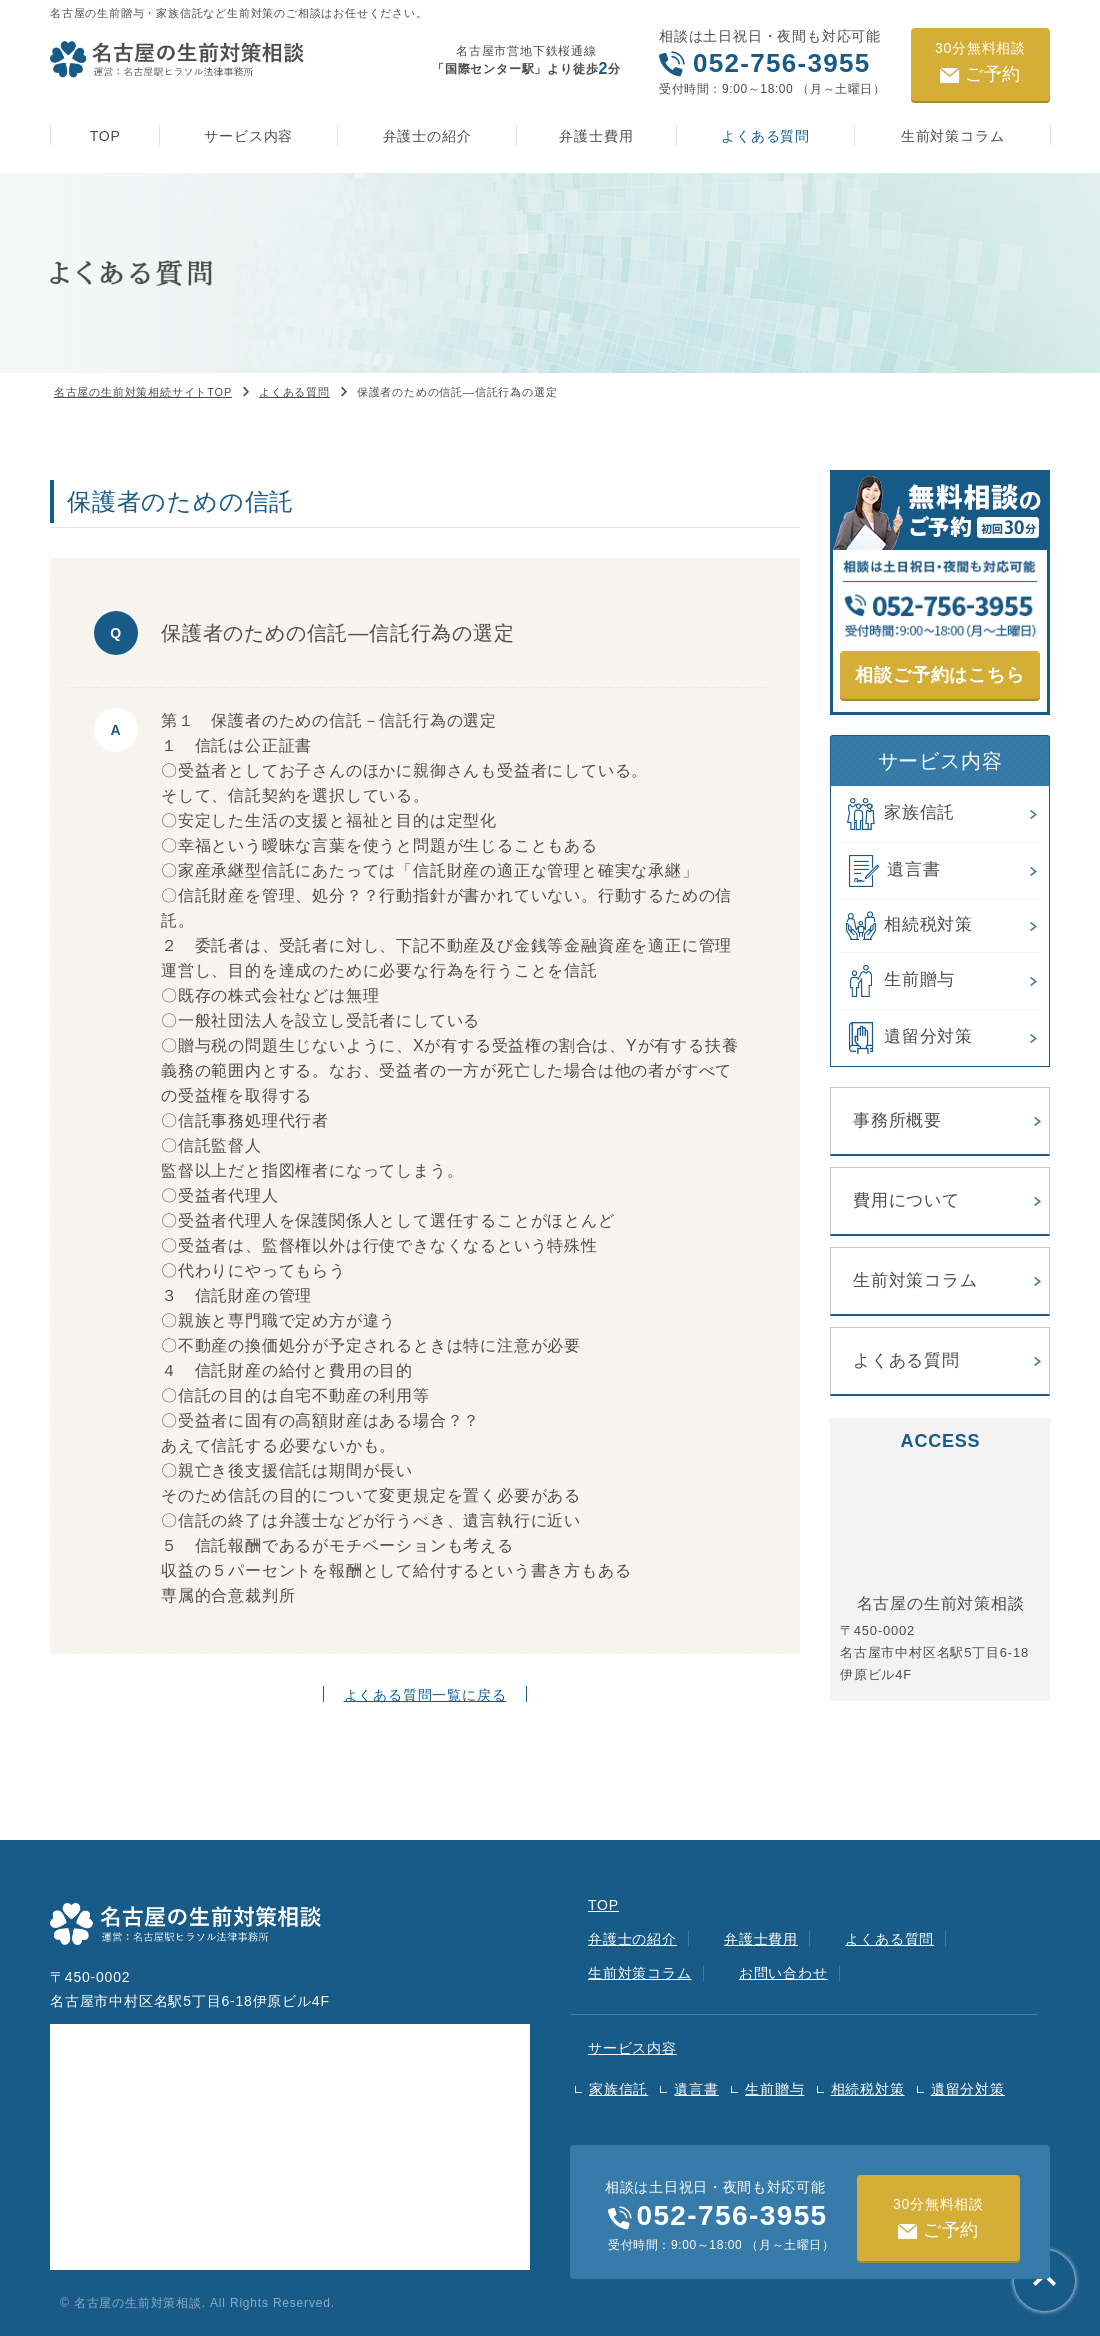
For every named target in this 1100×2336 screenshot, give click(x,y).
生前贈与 (898, 981)
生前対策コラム (953, 136)
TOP (105, 136)
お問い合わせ (783, 1973)
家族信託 (898, 814)
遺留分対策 (907, 1038)
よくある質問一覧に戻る (425, 1695)
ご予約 (980, 62)
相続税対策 (907, 926)
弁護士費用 (596, 136)
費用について (906, 1200)
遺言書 (890, 871)
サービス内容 (248, 136)
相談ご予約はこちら (939, 675)
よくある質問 (765, 136)
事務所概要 (897, 1120)
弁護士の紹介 (427, 136)
